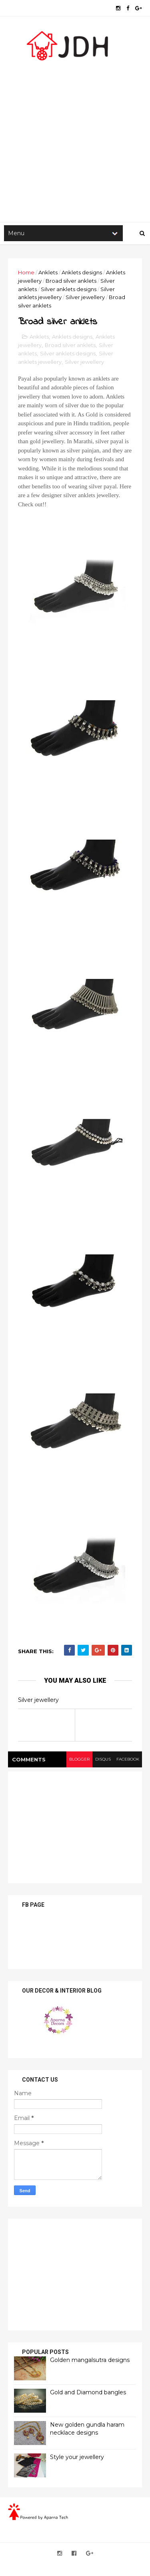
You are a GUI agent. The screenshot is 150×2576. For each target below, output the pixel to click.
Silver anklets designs (68, 289)
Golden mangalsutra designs (90, 2360)
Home (26, 272)
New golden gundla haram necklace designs (87, 2428)
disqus (103, 1759)
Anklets (48, 272)
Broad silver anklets (71, 281)
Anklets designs (82, 272)
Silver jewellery (85, 297)
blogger (79, 1759)
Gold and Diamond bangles (88, 2392)
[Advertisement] (75, 139)
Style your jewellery (77, 2457)
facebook (127, 1759)
